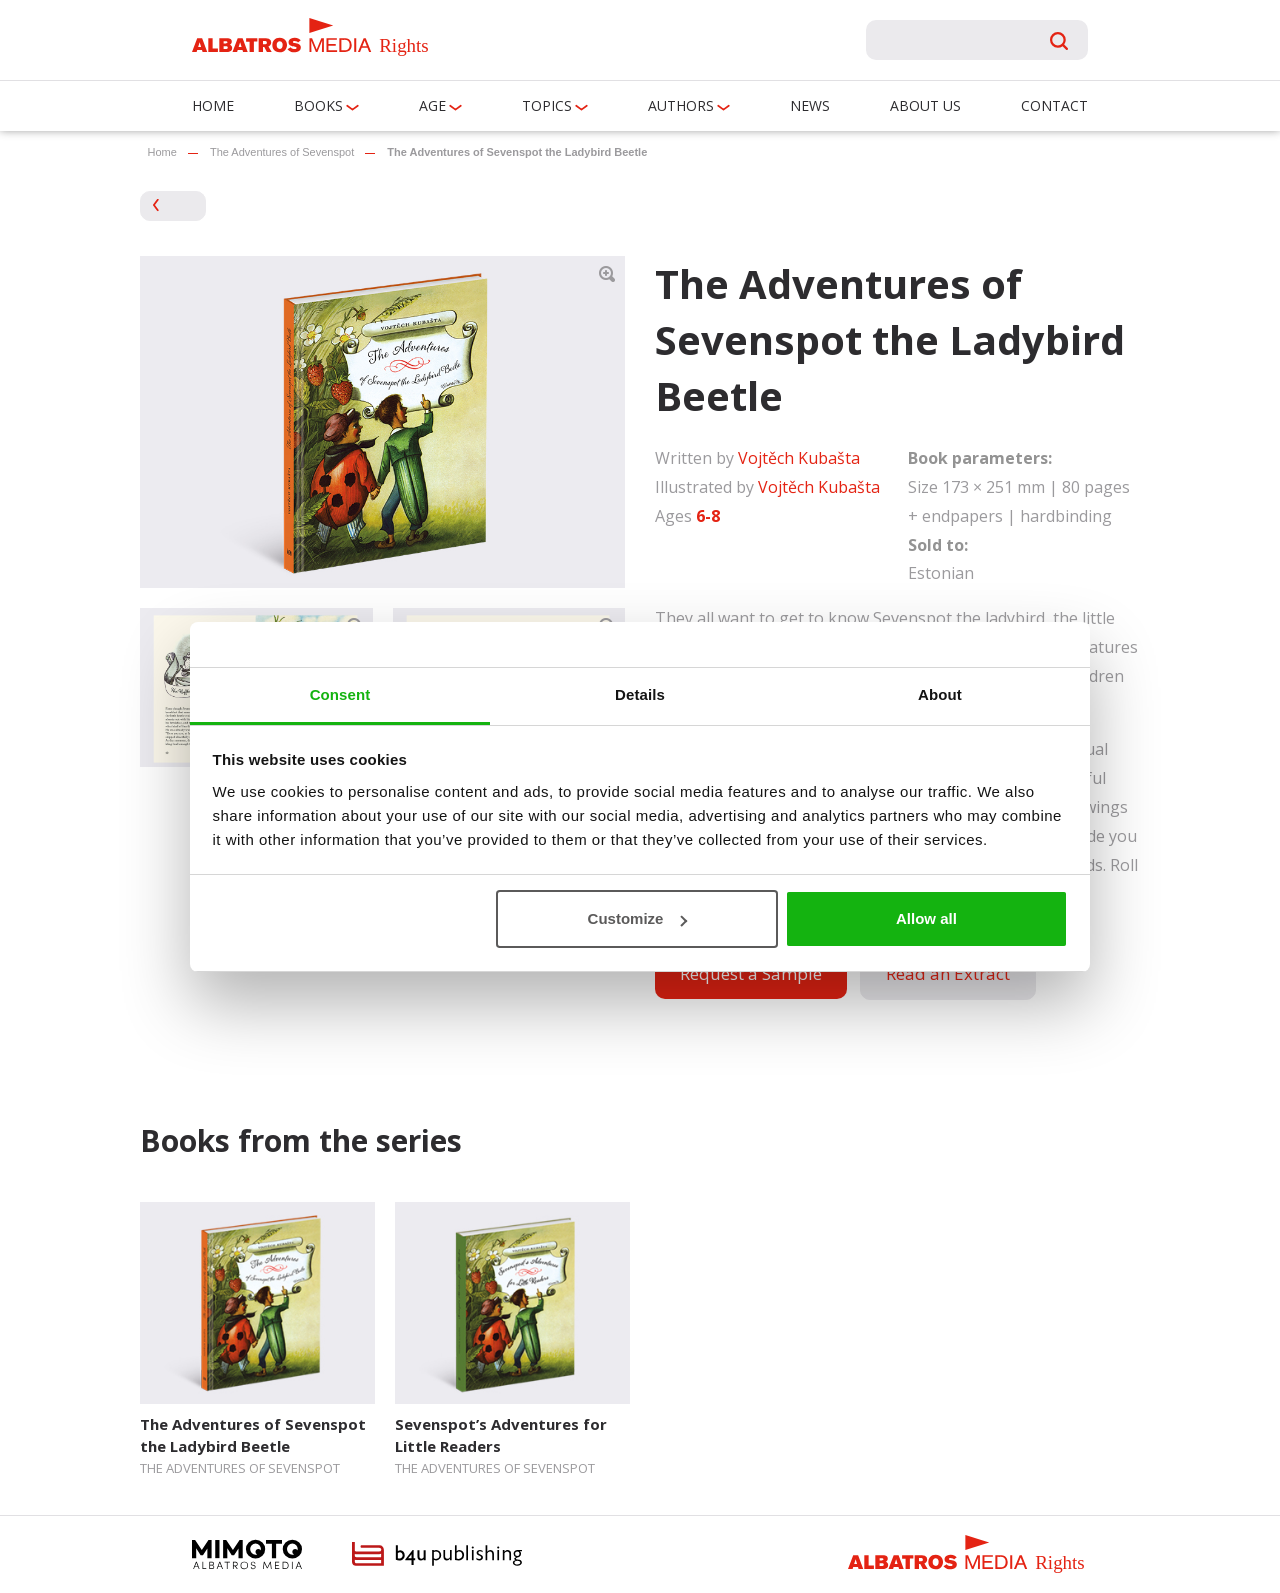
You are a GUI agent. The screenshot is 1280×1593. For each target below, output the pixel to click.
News (810, 105)
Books (318, 105)
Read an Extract (948, 973)
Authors (681, 105)
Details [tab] (640, 694)
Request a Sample (751, 973)
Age (432, 105)
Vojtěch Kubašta (799, 458)
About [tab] (940, 694)
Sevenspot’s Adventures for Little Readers (501, 1434)
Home (213, 105)
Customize (638, 918)
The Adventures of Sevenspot (282, 152)
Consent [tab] (340, 694)
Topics (547, 105)
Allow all (926, 918)
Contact (1054, 105)
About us (925, 105)
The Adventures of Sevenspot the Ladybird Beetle (253, 1434)
